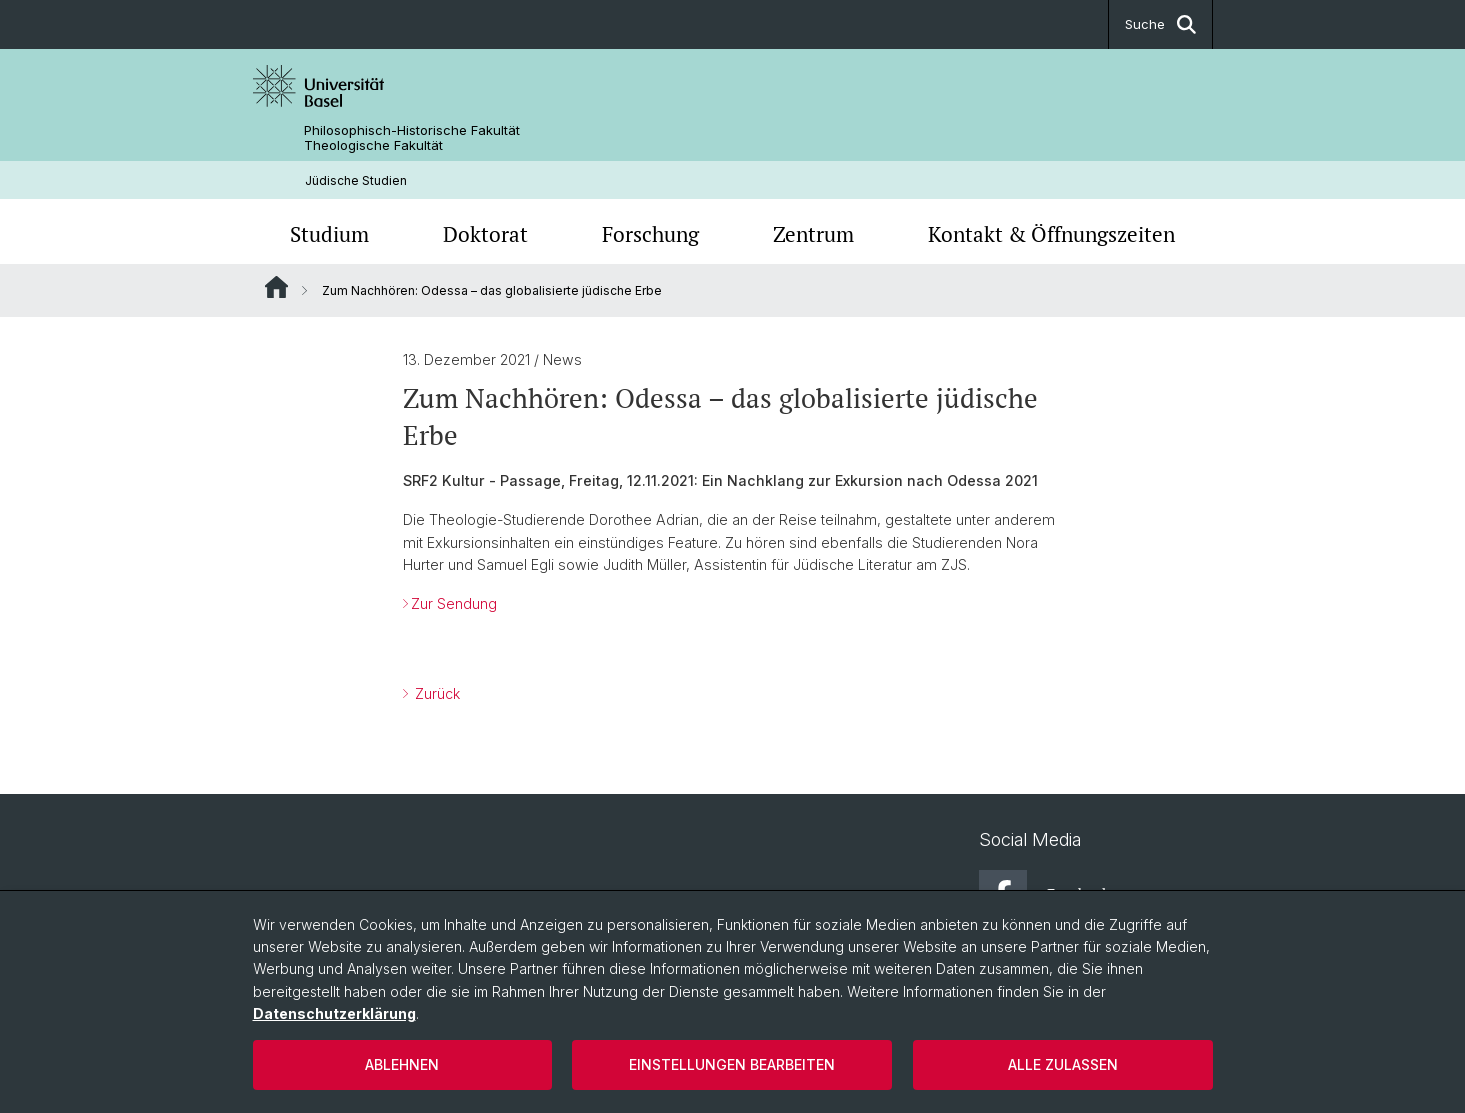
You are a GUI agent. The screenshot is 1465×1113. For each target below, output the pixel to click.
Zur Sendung (454, 603)
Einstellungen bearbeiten (732, 1064)
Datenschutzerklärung (334, 1013)
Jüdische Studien (356, 180)
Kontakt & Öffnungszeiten (1051, 234)
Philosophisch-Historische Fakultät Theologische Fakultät (412, 138)
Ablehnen (402, 1064)
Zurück (435, 693)
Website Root (276, 287)
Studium (329, 234)
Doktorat (485, 234)
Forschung (650, 234)
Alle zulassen (1063, 1064)
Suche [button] (1160, 24)
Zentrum (813, 234)
